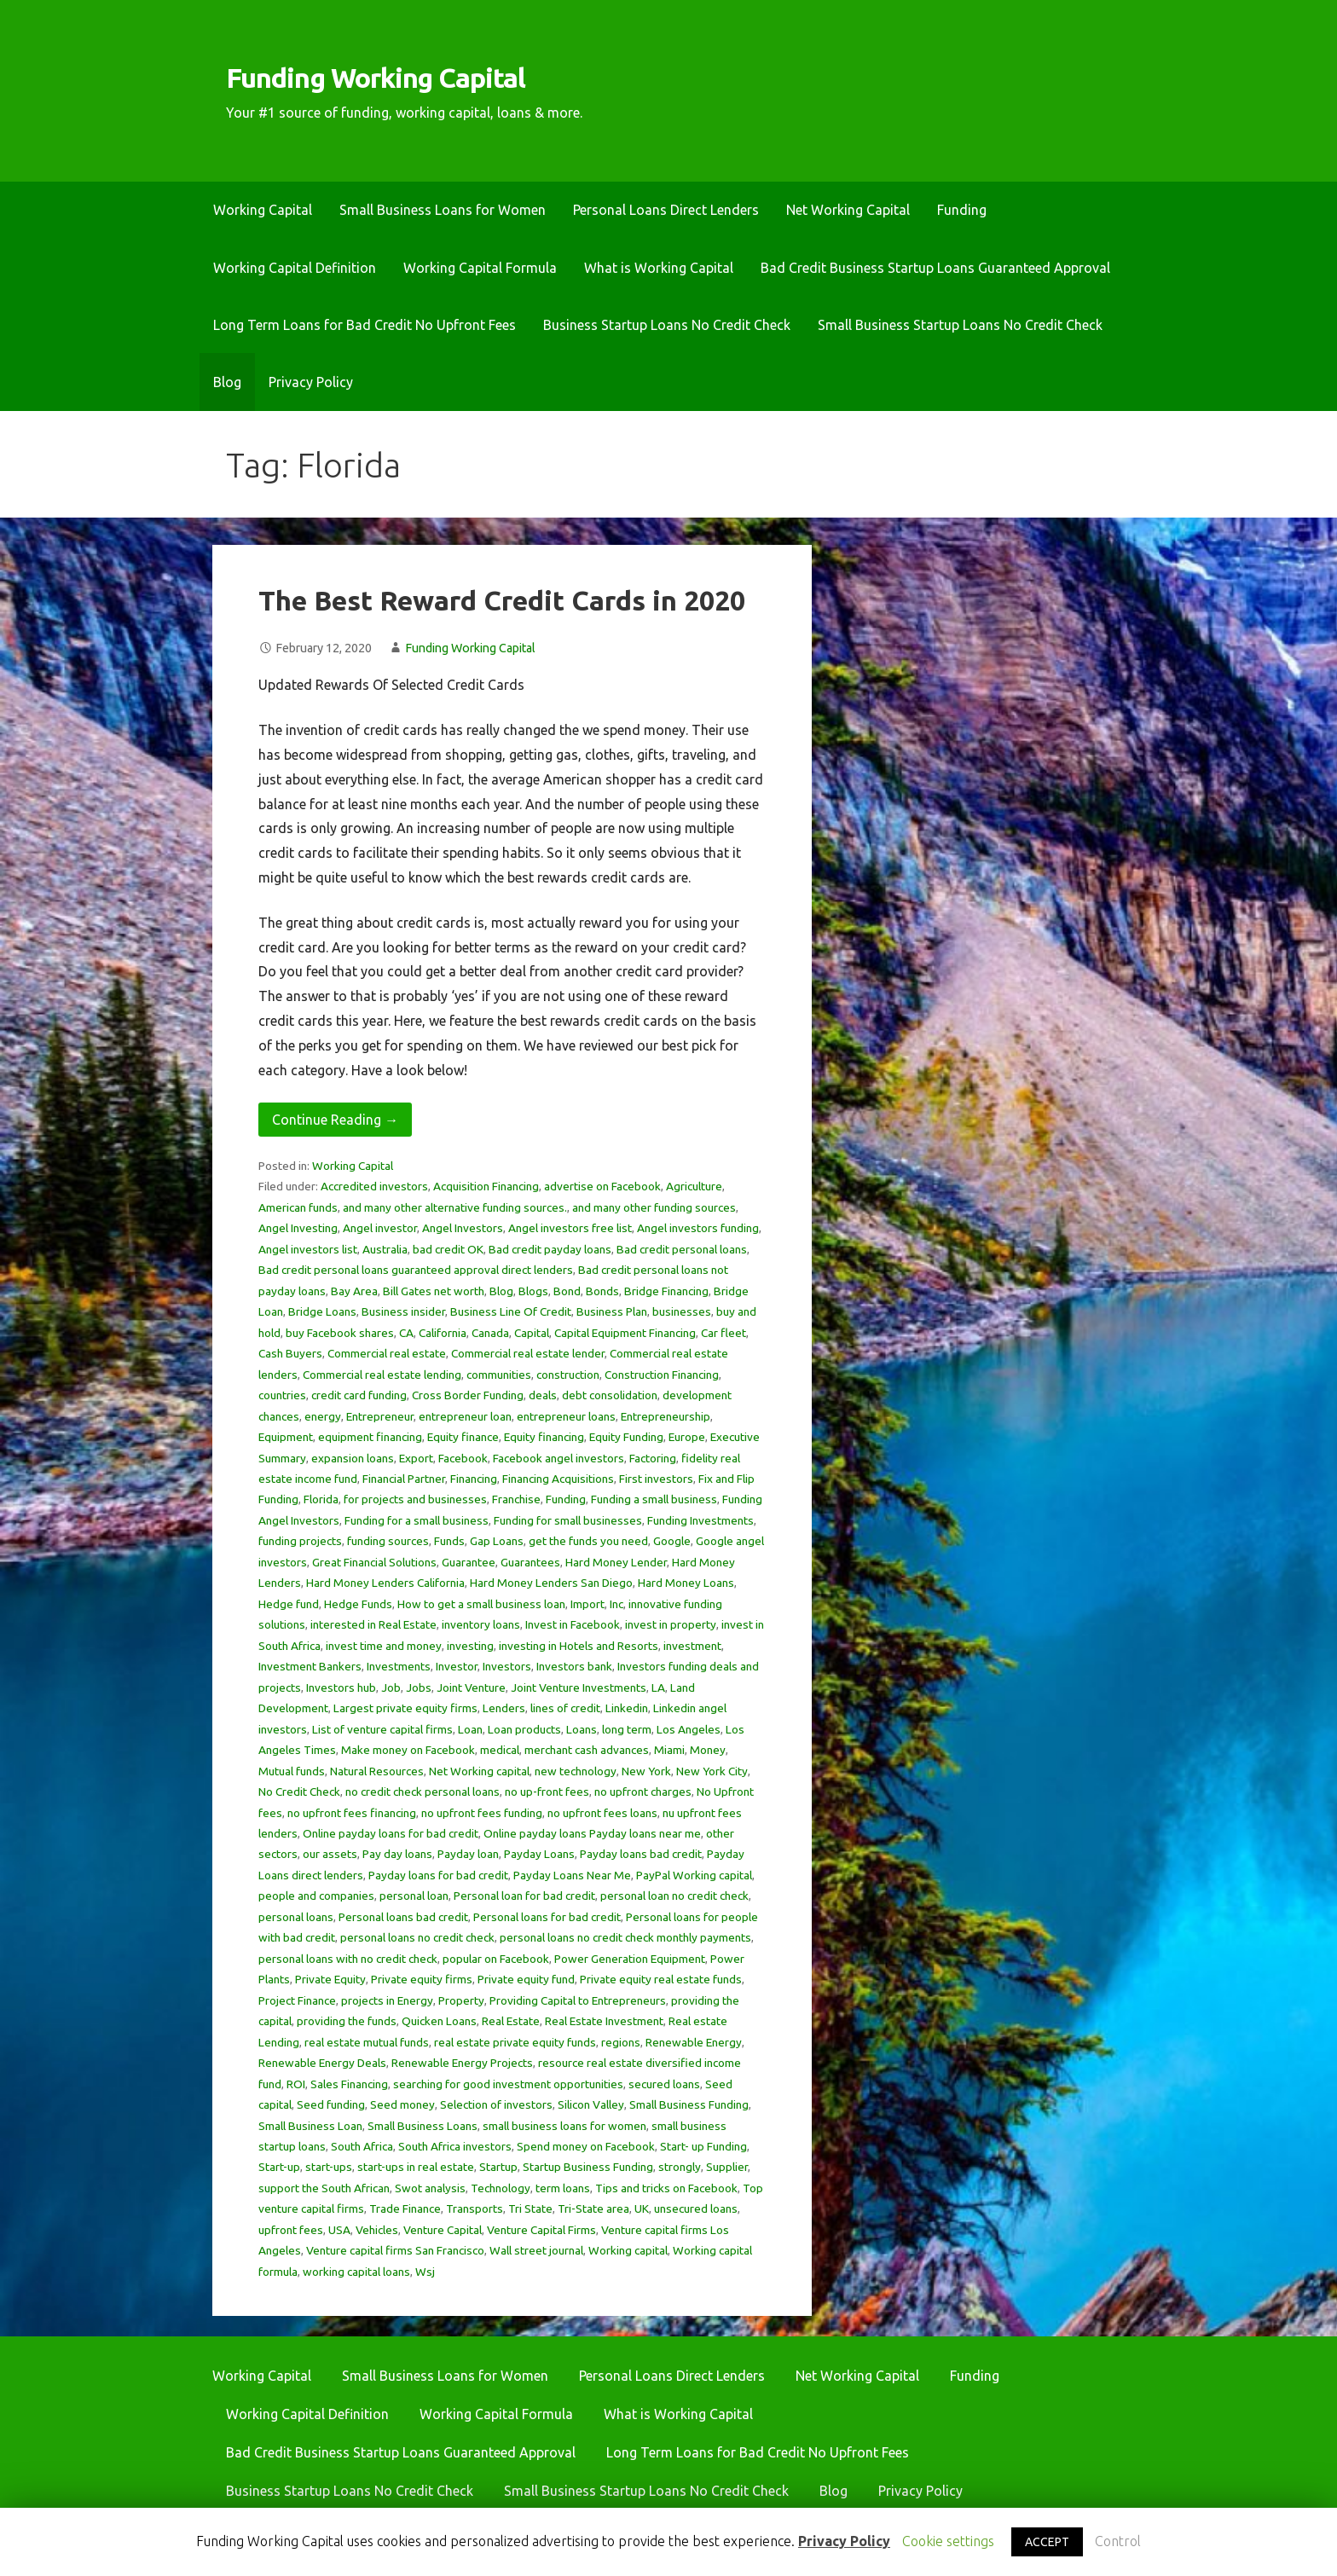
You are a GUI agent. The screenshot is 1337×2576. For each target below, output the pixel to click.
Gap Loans (497, 1541)
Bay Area (354, 1291)
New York (646, 1771)
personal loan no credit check (674, 1895)
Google (672, 1541)
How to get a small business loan (481, 1604)
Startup (498, 2167)
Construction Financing (662, 1374)
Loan (470, 1729)
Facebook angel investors (558, 1458)
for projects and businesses (415, 1499)
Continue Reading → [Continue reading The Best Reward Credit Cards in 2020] (335, 1119)
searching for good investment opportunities (508, 2084)
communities (498, 1374)
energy (322, 1416)
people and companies (316, 1895)
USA (339, 2230)
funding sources (388, 1541)
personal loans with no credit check (347, 1958)
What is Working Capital (658, 267)
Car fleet (723, 1333)
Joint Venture (471, 1687)
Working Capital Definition (294, 267)
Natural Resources (377, 1771)
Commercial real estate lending (382, 1374)
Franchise (516, 1499)
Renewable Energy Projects (462, 2062)
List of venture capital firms (382, 1729)
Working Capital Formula (480, 267)
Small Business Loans (423, 2126)
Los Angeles (689, 1729)
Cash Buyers (290, 1353)
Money (708, 1750)
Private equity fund (526, 1979)
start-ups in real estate (415, 2167)
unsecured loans (696, 2208)
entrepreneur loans (566, 1416)
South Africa (362, 2146)
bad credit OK (448, 1249)
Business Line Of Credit (510, 1311)
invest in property (670, 1624)
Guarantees (530, 1562)
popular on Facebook (496, 1958)
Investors (507, 1666)
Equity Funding (626, 1437)
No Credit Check (299, 1791)
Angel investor (380, 1228)
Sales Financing (349, 2084)
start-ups (328, 2167)
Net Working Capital (848, 209)
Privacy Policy (311, 382)
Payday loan (468, 1854)
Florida (321, 1499)
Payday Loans (539, 1854)
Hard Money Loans (686, 1582)
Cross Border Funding (468, 1395)
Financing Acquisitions (558, 1478)
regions (620, 2042)
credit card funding (359, 1395)
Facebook (463, 1458)
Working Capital (262, 209)
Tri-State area (593, 2208)
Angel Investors (462, 1228)
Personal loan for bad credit (524, 1895)
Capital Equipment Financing (625, 1333)
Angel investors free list (570, 1228)
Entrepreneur (380, 1416)
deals (543, 1395)
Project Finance (297, 2000)
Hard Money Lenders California (385, 1582)
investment (692, 1646)
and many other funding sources (654, 1207)
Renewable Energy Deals (322, 2062)
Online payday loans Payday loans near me (592, 1833)
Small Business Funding (689, 2104)
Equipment (285, 1437)
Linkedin (626, 1708)
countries (282, 1395)
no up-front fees (547, 1791)
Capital (531, 1333)
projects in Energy (387, 2000)
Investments (399, 1666)
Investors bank (574, 1666)
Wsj (425, 2271)
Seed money (402, 2104)
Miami (669, 1750)
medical (499, 1750)
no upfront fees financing (351, 1813)
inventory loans (481, 1624)
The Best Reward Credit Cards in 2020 (501, 600)
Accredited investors (374, 1186)
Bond (567, 1291)
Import (587, 1604)
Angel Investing (298, 1228)
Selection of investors (496, 2104)
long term (626, 1729)
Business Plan (611, 1311)
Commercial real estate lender (528, 1353)
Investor (457, 1666)
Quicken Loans (439, 2021)
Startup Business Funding (588, 2167)
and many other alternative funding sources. (455, 1207)
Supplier (727, 2167)
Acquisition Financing (486, 1186)
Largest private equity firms (405, 1708)
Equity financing (544, 1437)
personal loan (414, 1895)
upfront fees (290, 2230)
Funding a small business (654, 1499)
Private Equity (330, 1979)
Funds (449, 1541)
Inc (616, 1604)
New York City (712, 1771)
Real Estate (511, 2021)
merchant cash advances (586, 1750)
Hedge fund (288, 1604)
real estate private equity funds (515, 2042)
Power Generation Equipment (629, 1958)
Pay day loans (397, 1854)
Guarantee (468, 1562)
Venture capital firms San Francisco (395, 2250)
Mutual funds (291, 1771)
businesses (681, 1311)
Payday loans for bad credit (438, 1875)
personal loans (295, 1917)
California (442, 1333)
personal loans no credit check (417, 1937)
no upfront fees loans (602, 1813)
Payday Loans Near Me (572, 1875)
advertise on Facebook (602, 1186)
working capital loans (356, 2271)
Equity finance (463, 1437)
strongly (679, 2167)
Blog (227, 382)
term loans (562, 2188)
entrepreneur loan (465, 1416)
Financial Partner (403, 1478)
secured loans (664, 2084)
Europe (686, 1437)
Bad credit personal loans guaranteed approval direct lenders (415, 1269)
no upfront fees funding (481, 1813)
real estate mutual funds (366, 2042)
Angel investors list (307, 1249)
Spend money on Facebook (586, 2146)
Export (416, 1458)
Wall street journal (536, 2250)
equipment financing (370, 1437)
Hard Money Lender (616, 1562)
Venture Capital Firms (541, 2230)
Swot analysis (430, 2188)
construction (567, 1374)
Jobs (418, 1687)
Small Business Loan (310, 2126)
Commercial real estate (386, 1353)
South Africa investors (455, 2146)
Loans (581, 1729)
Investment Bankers (310, 1666)
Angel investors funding (698, 1228)
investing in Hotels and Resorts (578, 1646)
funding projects (300, 1541)
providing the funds (346, 2021)
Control (1118, 2541)
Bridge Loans (322, 1311)
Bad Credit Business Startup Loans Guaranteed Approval (935, 267)
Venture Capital (442, 2230)
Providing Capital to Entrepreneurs (577, 2000)
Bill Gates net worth (433, 1291)
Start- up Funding (703, 2146)
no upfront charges (643, 1791)
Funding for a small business (416, 1520)
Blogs (533, 1291)
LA (658, 1687)
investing (470, 1646)
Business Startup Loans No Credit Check (666, 325)
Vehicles (377, 2230)
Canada (490, 1333)
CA (406, 1333)
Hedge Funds (358, 1604)
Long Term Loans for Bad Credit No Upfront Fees (364, 325)
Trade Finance (405, 2208)
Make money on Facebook (408, 1750)
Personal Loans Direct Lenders (666, 209)
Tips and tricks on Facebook (666, 2188)
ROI (295, 2084)
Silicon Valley (591, 2104)
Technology (500, 2188)
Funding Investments (700, 1520)
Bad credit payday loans (550, 1249)
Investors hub (341, 1687)
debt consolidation (609, 1395)
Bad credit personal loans (681, 1249)
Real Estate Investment (604, 2021)
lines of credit (565, 1708)
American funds (298, 1207)
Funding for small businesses (568, 1520)
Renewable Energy (693, 2042)
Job (391, 1687)
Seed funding (331, 2104)
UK (641, 2208)
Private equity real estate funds (661, 1979)
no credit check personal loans (422, 1791)
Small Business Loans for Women (442, 209)
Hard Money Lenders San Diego (551, 1582)
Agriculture (694, 1186)
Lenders (504, 1708)
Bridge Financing (666, 1291)
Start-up (279, 2167)
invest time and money (384, 1646)
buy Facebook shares (340, 1333)
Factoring (652, 1458)
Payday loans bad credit (641, 1854)
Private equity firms (421, 1979)
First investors (656, 1478)
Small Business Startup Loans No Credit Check (960, 325)
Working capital (628, 2250)
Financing (473, 1478)
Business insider (403, 1311)
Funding (962, 209)
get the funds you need (588, 1541)
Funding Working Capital (375, 77)
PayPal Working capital (694, 1875)
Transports (474, 2208)
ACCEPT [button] (1047, 2542)
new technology (575, 1771)
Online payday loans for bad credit (390, 1833)
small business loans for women (564, 2126)
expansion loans (352, 1458)
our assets (330, 1854)
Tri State (530, 2208)
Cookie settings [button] (948, 2541)
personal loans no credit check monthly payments (625, 1937)
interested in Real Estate (373, 1624)
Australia (385, 1249)
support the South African (324, 2188)
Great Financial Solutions (374, 1562)
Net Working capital (479, 1771)
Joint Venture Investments (578, 1687)
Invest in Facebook (572, 1624)
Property (461, 2000)
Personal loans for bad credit (547, 1917)
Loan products (524, 1729)
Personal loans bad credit (403, 1917)
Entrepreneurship (665, 1416)
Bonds (602, 1291)
